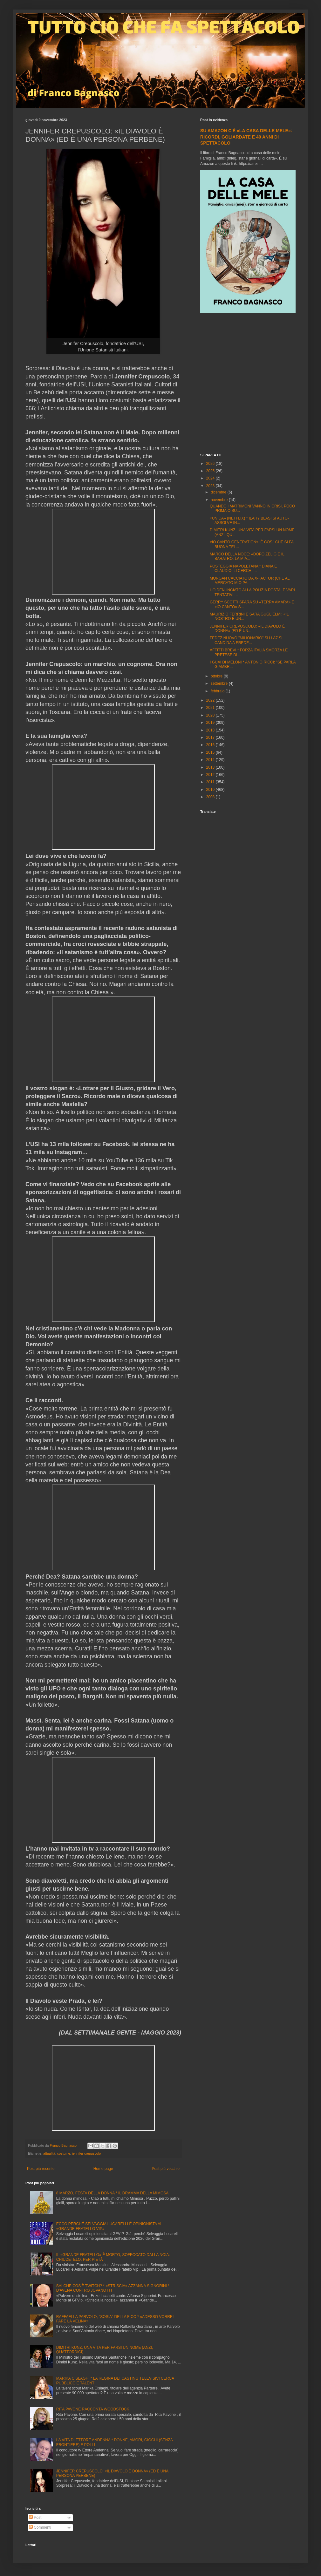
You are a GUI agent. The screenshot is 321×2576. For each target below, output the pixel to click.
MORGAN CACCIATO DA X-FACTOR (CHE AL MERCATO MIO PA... (250, 580)
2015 (211, 752)
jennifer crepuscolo (86, 2153)
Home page (103, 2168)
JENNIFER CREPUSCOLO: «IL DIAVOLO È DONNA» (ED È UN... (247, 628)
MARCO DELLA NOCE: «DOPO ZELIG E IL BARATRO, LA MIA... (247, 556)
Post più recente (41, 2168)
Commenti (40, 2527)
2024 (211, 478)
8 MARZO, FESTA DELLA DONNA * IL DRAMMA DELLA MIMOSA (112, 2193)
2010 (211, 789)
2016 (211, 745)
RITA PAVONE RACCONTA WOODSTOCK (92, 2409)
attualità (49, 2153)
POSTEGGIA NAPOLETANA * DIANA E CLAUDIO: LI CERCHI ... (243, 568)
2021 (211, 707)
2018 (211, 730)
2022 (211, 700)
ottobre (217, 676)
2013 (211, 767)
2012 (211, 774)
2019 (211, 722)
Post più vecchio (166, 2168)
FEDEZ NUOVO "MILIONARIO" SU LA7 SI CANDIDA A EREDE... (246, 640)
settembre (220, 683)
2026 (211, 463)
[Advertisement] (59, 384)
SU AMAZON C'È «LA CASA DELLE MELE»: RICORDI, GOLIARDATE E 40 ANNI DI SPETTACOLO (246, 137)
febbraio (218, 691)
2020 (211, 715)
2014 (211, 760)
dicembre (219, 492)
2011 (211, 782)
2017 (211, 737)
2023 (211, 486)
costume (63, 2153)
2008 (211, 797)
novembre (220, 500)
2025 (211, 471)
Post (35, 2517)
